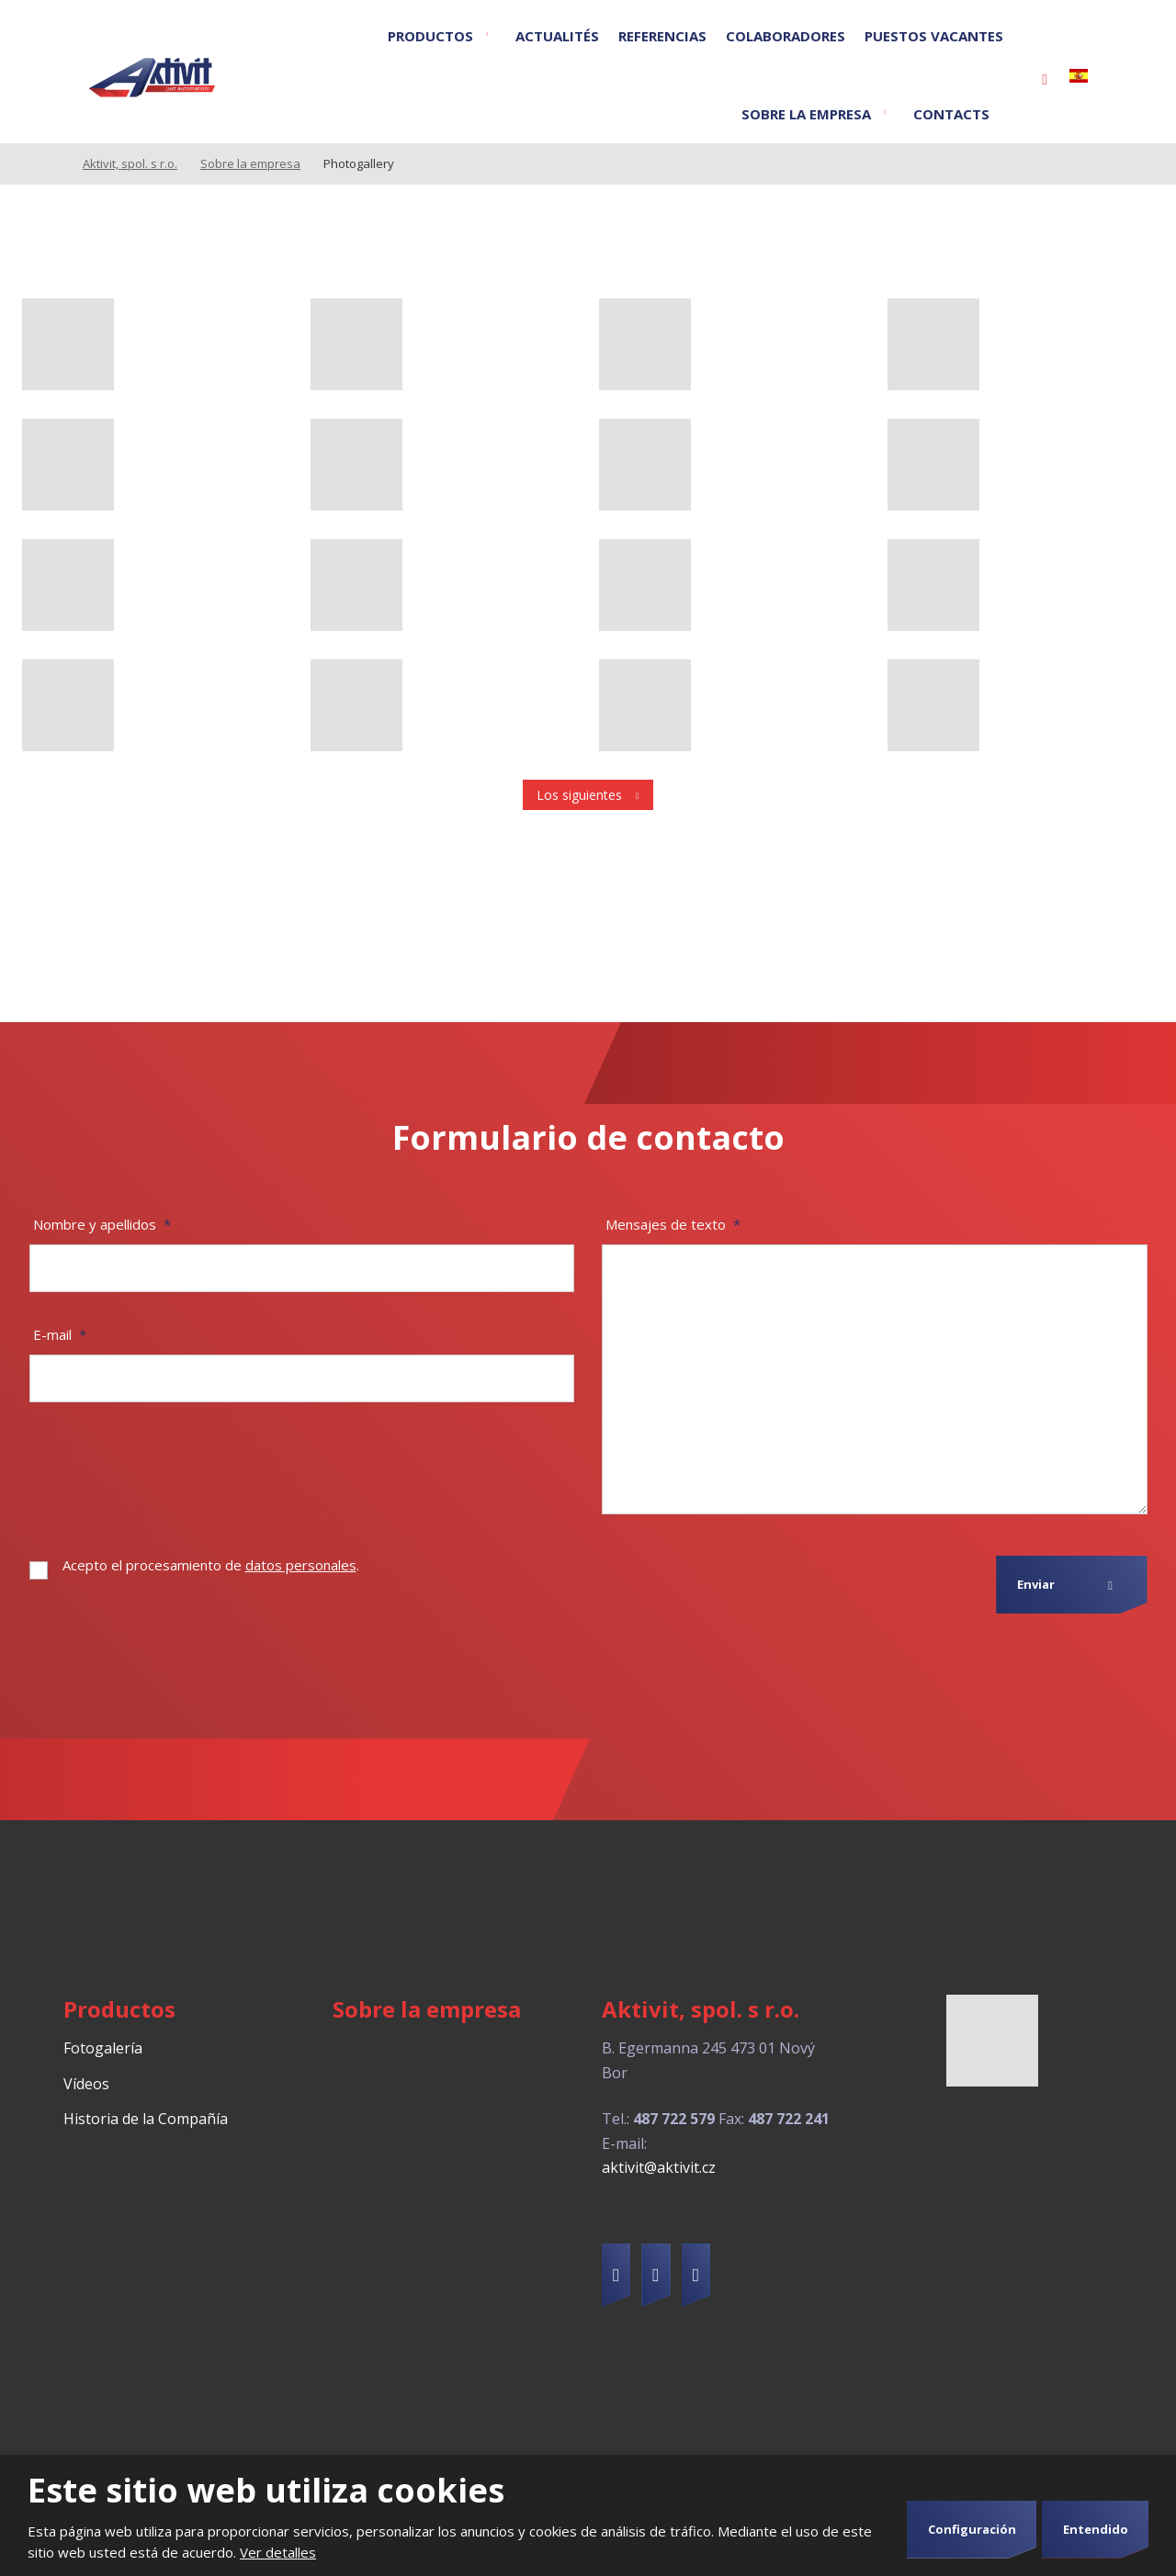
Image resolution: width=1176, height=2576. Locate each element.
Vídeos (86, 2084)
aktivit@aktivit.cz (659, 2167)
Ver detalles (278, 2552)
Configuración (972, 2529)
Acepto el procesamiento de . (210, 1565)
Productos (430, 36)
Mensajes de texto (673, 1224)
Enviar (1036, 1584)
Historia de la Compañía (145, 2119)
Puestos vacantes (934, 36)
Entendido (1095, 2529)
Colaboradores (785, 36)
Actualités (557, 36)
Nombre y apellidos (102, 1224)
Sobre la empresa (806, 114)
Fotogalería (102, 2048)
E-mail (59, 1334)
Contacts (951, 114)
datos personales (300, 1565)
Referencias (662, 36)
